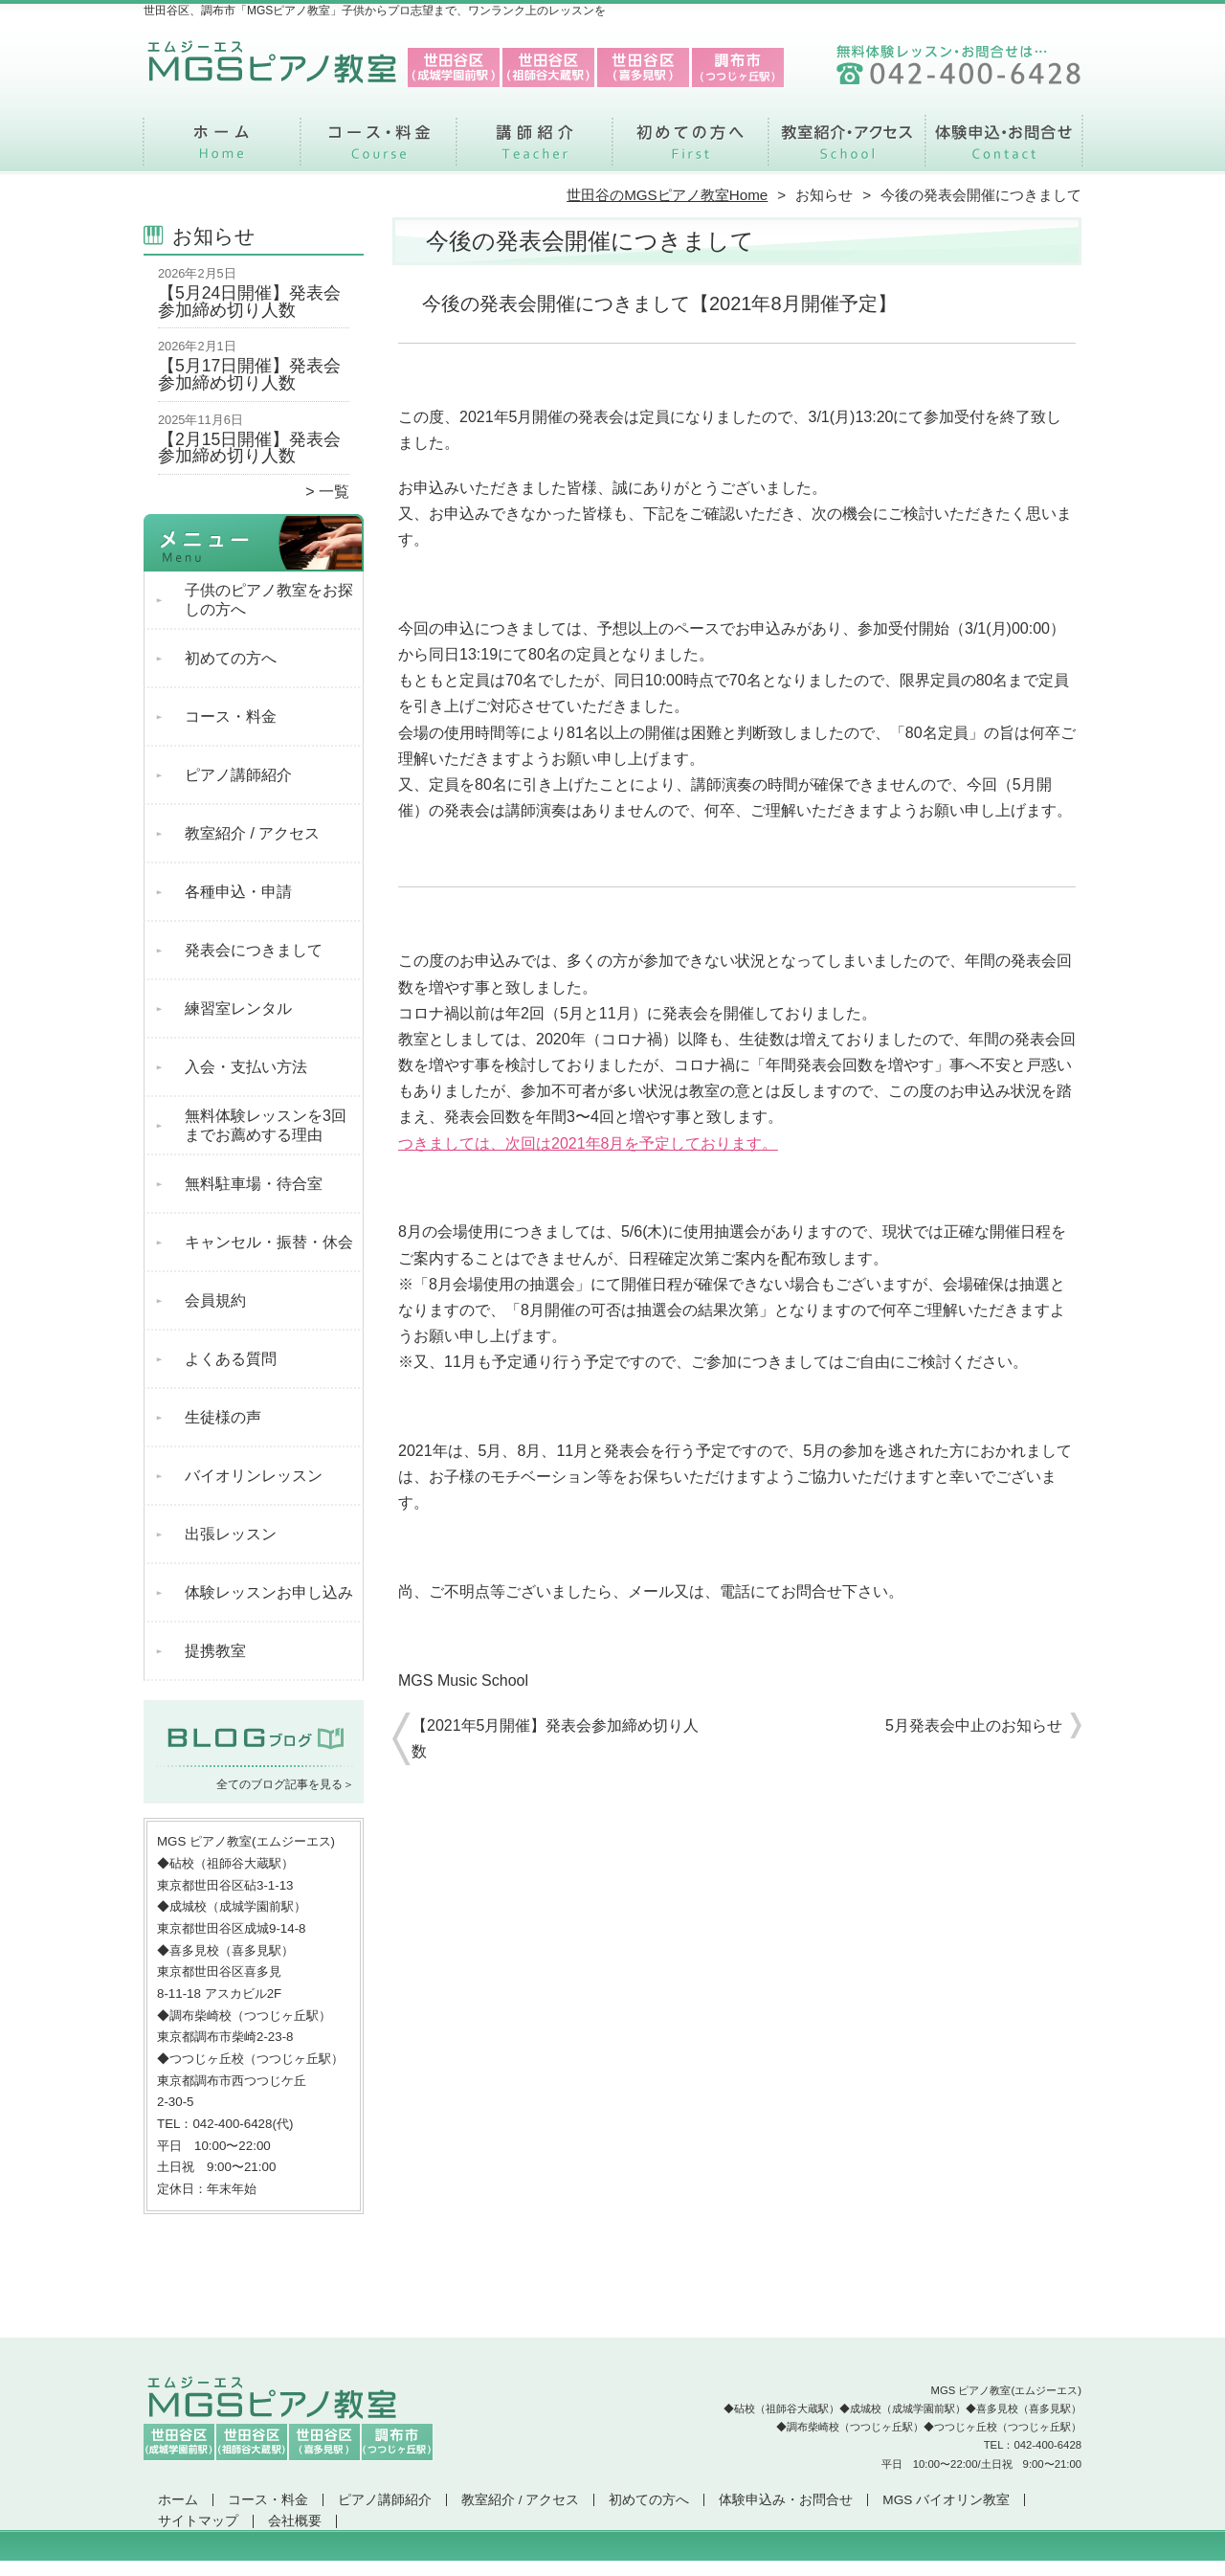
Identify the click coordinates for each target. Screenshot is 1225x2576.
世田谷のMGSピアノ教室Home (667, 195)
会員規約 (215, 1300)
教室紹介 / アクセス (846, 149)
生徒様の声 (223, 1417)
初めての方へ (690, 149)
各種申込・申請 (238, 892)
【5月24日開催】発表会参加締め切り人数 (249, 301)
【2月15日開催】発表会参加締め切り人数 (249, 448)
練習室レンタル (238, 1008)
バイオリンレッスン (254, 1475)
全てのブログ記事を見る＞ (285, 1784)
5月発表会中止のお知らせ (973, 1725)
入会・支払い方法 (246, 1067)
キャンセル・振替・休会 (269, 1242)
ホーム (222, 149)
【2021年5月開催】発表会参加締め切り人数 (556, 1738)
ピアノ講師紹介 (534, 149)
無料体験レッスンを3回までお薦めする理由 (265, 1125)
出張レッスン (231, 1534)
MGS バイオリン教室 (946, 2500)
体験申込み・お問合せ (1002, 149)
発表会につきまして (254, 950)
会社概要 (295, 2521)
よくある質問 (231, 1359)
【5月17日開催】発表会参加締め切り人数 (249, 374)
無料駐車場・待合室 (254, 1184)
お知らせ (824, 195)
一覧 (334, 491)
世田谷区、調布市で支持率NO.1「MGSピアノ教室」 (610, 2567)
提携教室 (215, 1651)
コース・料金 (379, 149)
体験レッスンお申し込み (269, 1592)
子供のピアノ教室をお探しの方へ (269, 599)
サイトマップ (198, 2521)
